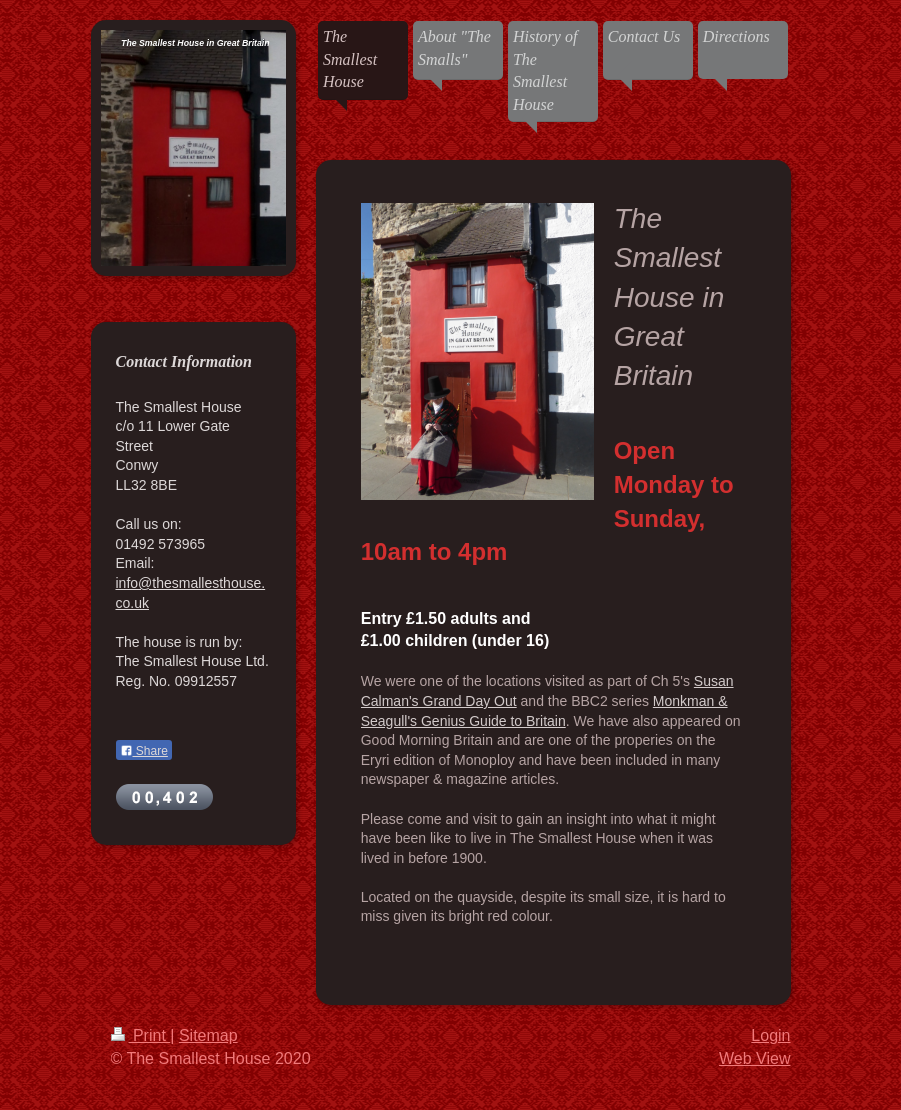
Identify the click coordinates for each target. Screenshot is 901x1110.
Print (141, 1035)
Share (144, 751)
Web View (754, 1058)
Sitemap (208, 1035)
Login (770, 1035)
